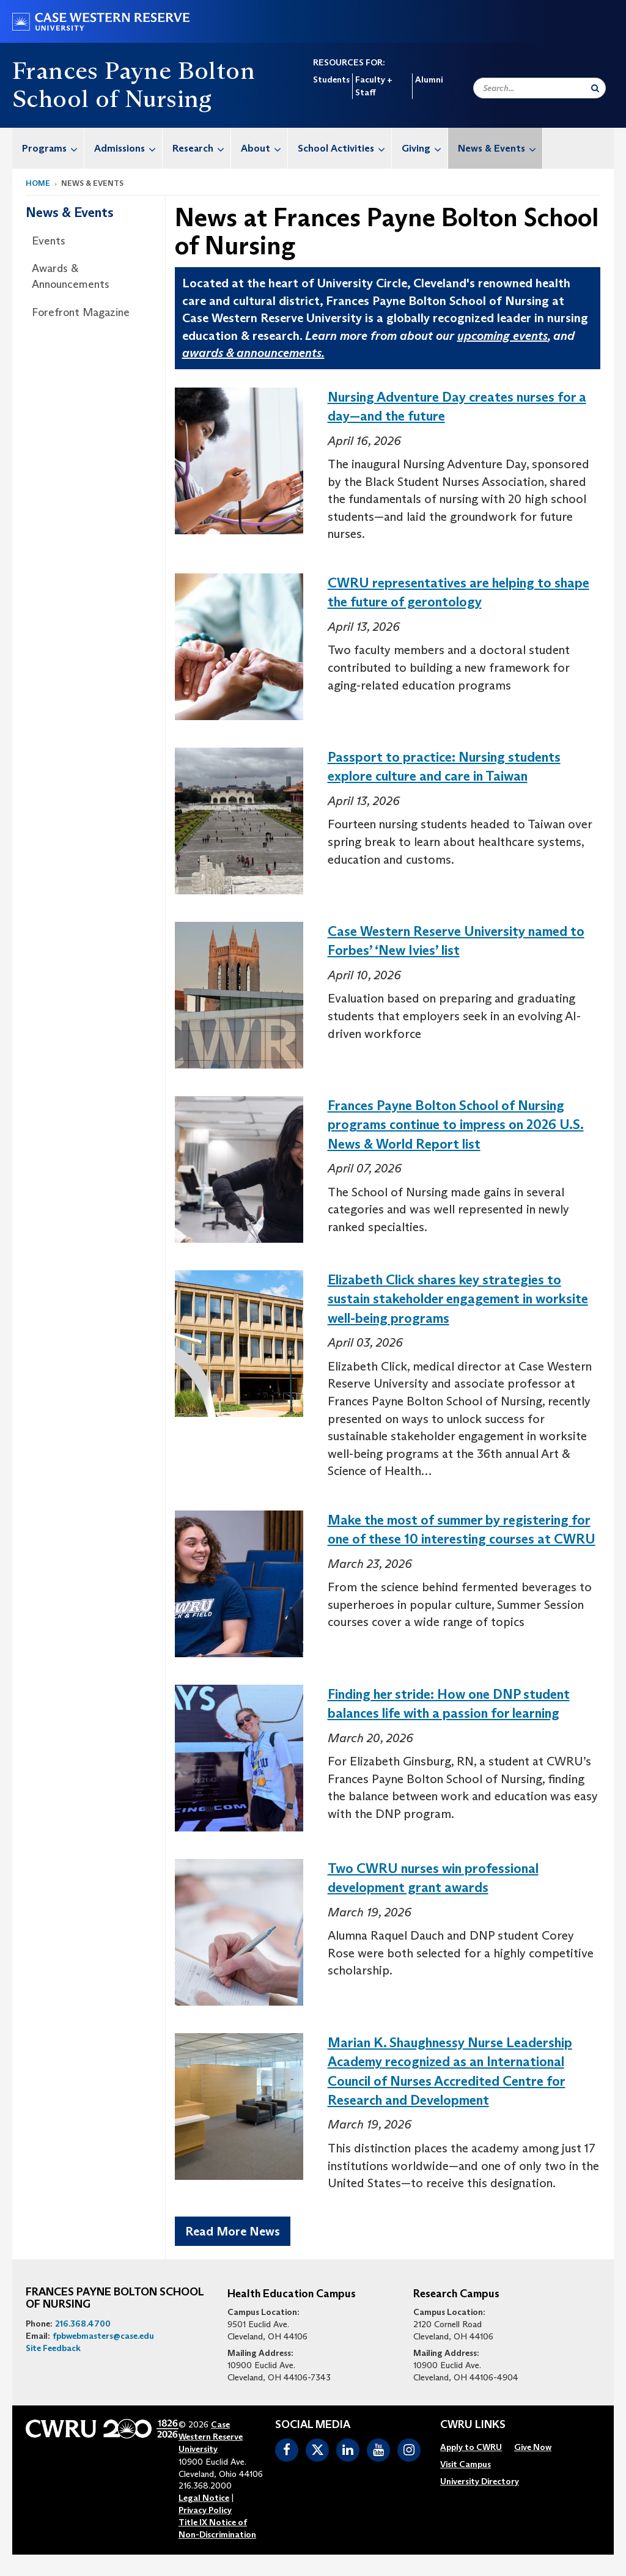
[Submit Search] (595, 88)
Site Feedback (53, 2347)
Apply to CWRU (471, 2447)
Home (38, 183)
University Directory (479, 2481)
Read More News (232, 2231)
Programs (53, 148)
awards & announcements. (253, 352)
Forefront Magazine (81, 312)
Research (201, 148)
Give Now (532, 2447)
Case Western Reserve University (211, 2436)
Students (331, 79)
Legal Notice (204, 2497)
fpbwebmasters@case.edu (103, 2335)
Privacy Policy (205, 2509)
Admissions (128, 148)
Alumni (429, 79)
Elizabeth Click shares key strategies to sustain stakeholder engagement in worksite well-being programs (458, 1299)
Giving (424, 148)
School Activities (344, 148)
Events (48, 241)
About (264, 148)
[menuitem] (48, 148)
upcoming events (502, 335)
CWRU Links (473, 2425)
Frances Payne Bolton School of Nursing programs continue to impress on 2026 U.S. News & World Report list (456, 1124)
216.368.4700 (83, 2323)
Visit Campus (465, 2464)
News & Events (500, 148)
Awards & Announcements (70, 276)
